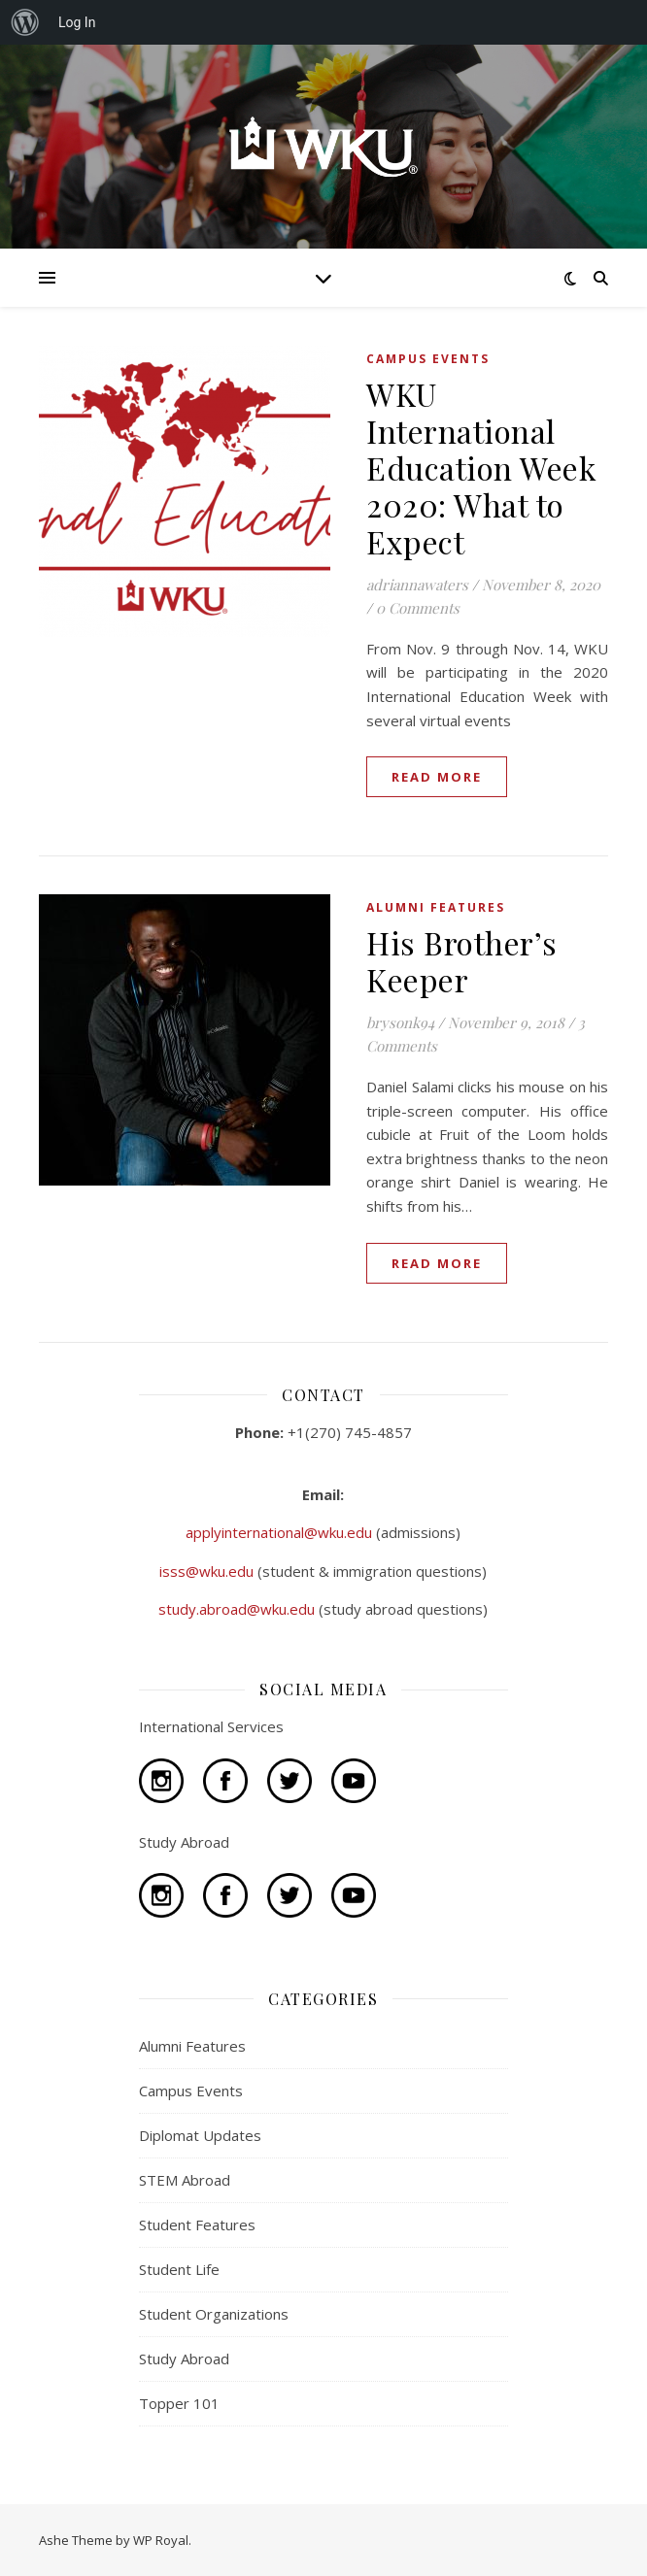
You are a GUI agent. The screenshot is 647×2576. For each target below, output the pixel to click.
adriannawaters (417, 584)
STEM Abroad (184, 2180)
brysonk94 (400, 1022)
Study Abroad (184, 2358)
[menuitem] (25, 22)
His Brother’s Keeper (462, 960)
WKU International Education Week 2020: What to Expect (481, 467)
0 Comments (418, 608)
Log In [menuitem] (76, 22)
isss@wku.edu (208, 1571)
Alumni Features (435, 907)
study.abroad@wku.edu (238, 1609)
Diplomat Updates (200, 2135)
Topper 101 (179, 2403)
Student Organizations (214, 2314)
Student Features (197, 2224)
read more (437, 777)
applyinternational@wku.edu (281, 1532)
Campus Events (428, 359)
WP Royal (160, 2540)
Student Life (179, 2269)
